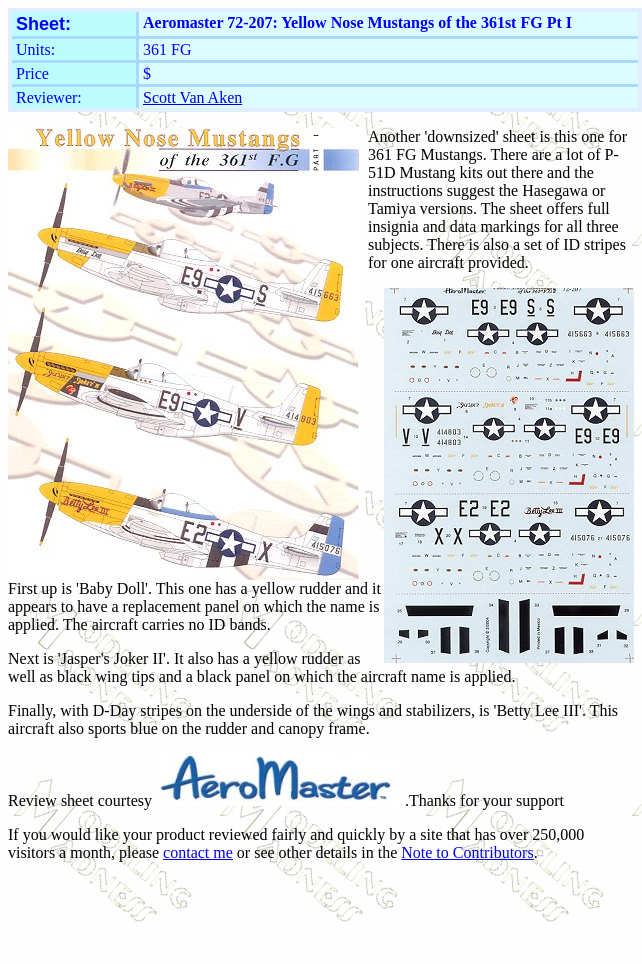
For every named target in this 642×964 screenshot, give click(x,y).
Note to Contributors (467, 852)
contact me (198, 852)
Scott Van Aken (192, 97)
